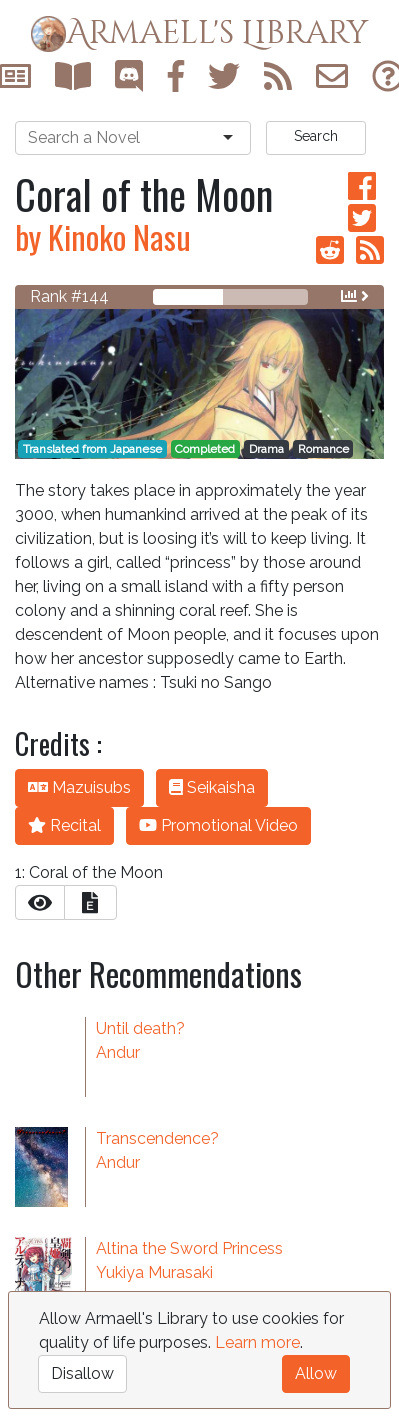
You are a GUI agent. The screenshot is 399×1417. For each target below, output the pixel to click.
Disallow (82, 1373)
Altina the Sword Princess (189, 1248)
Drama (266, 449)
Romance (323, 449)
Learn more (257, 1342)
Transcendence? (157, 1138)
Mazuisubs (79, 787)
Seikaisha (212, 787)
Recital (64, 825)
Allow (316, 1373)
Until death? (140, 1028)
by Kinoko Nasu (103, 236)
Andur (118, 1052)
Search (316, 136)
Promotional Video (218, 825)
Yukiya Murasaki (154, 1272)
